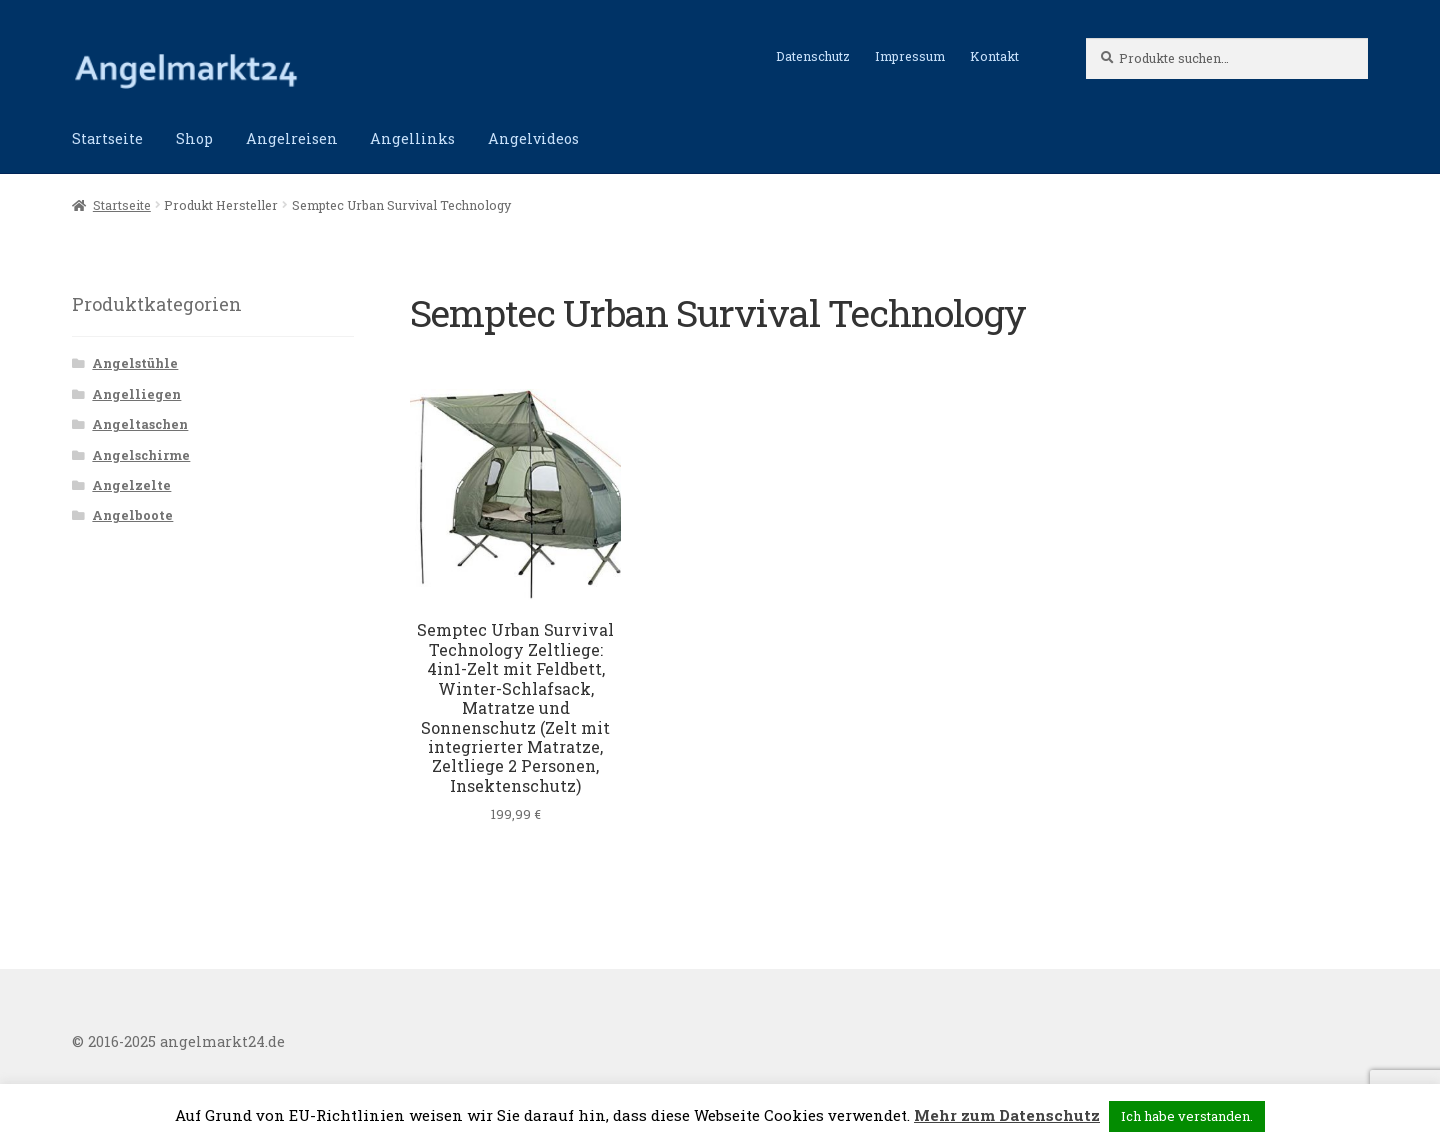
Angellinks (412, 138)
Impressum (910, 56)
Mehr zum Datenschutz (1007, 1115)
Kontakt (994, 56)
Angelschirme (141, 455)
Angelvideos (533, 138)
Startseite (107, 138)
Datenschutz (813, 56)
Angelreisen (292, 138)
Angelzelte (131, 485)
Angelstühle (135, 363)
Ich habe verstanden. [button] (1187, 1116)
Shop (194, 138)
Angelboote (132, 515)
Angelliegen (136, 394)
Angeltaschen (140, 424)
